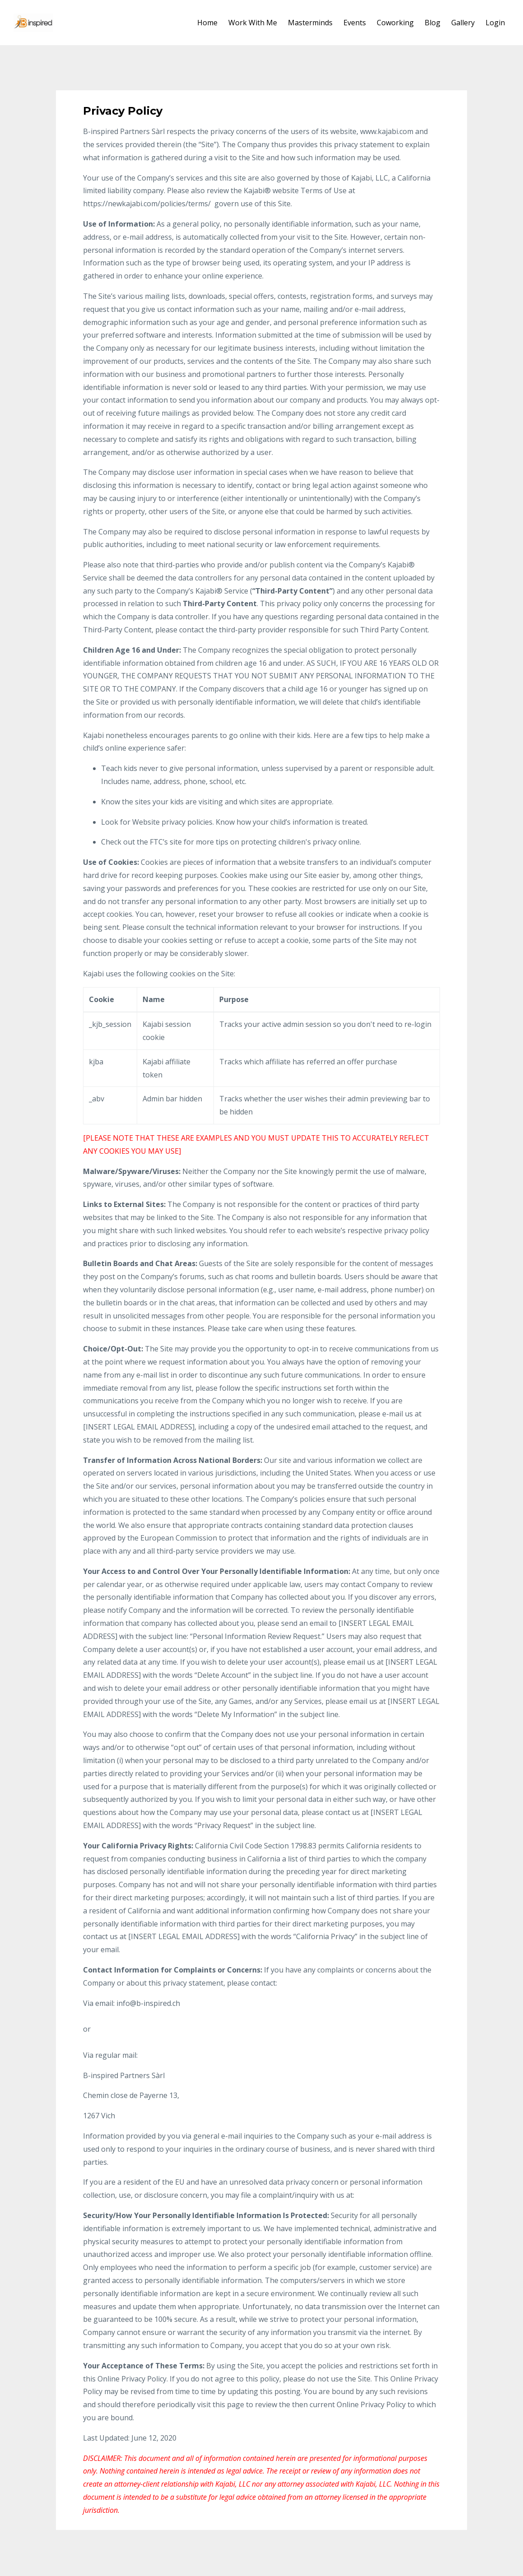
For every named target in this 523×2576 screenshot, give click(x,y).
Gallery (463, 23)
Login (495, 23)
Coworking (395, 23)
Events (354, 23)
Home (207, 23)
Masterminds (310, 23)
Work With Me (252, 23)
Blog (432, 23)
